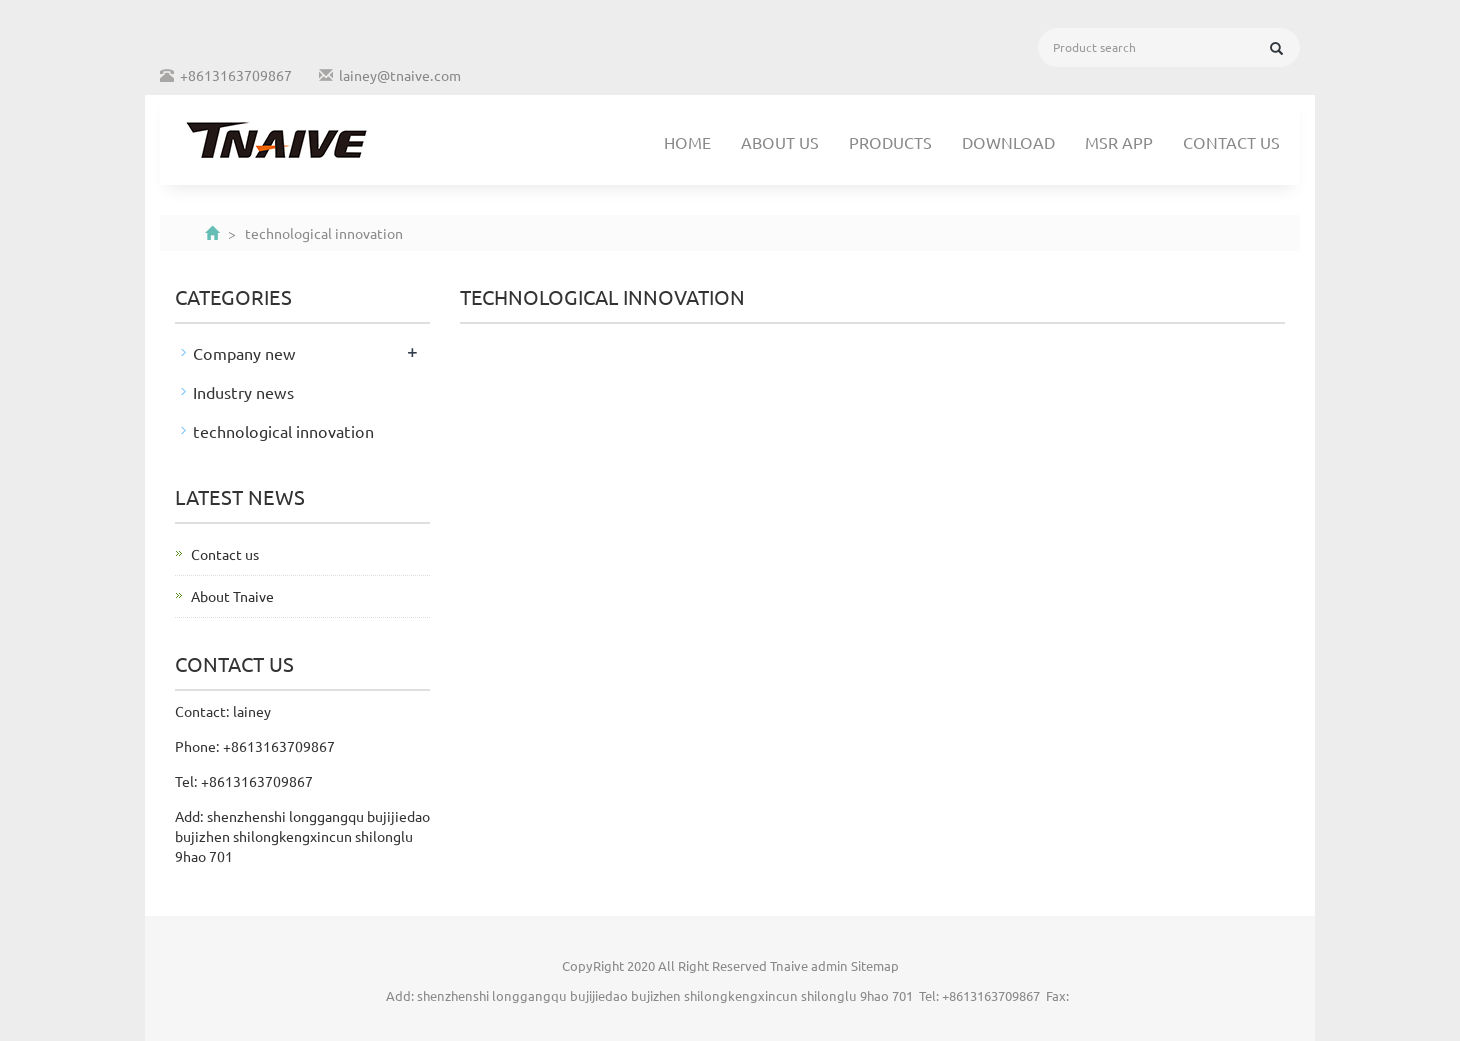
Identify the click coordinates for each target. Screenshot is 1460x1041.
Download (1008, 142)
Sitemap (875, 965)
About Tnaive (232, 596)
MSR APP (1119, 142)
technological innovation (283, 431)
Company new (244, 353)
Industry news (243, 392)
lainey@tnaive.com (400, 75)
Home (687, 142)
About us (780, 142)
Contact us (1231, 142)
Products (890, 142)
